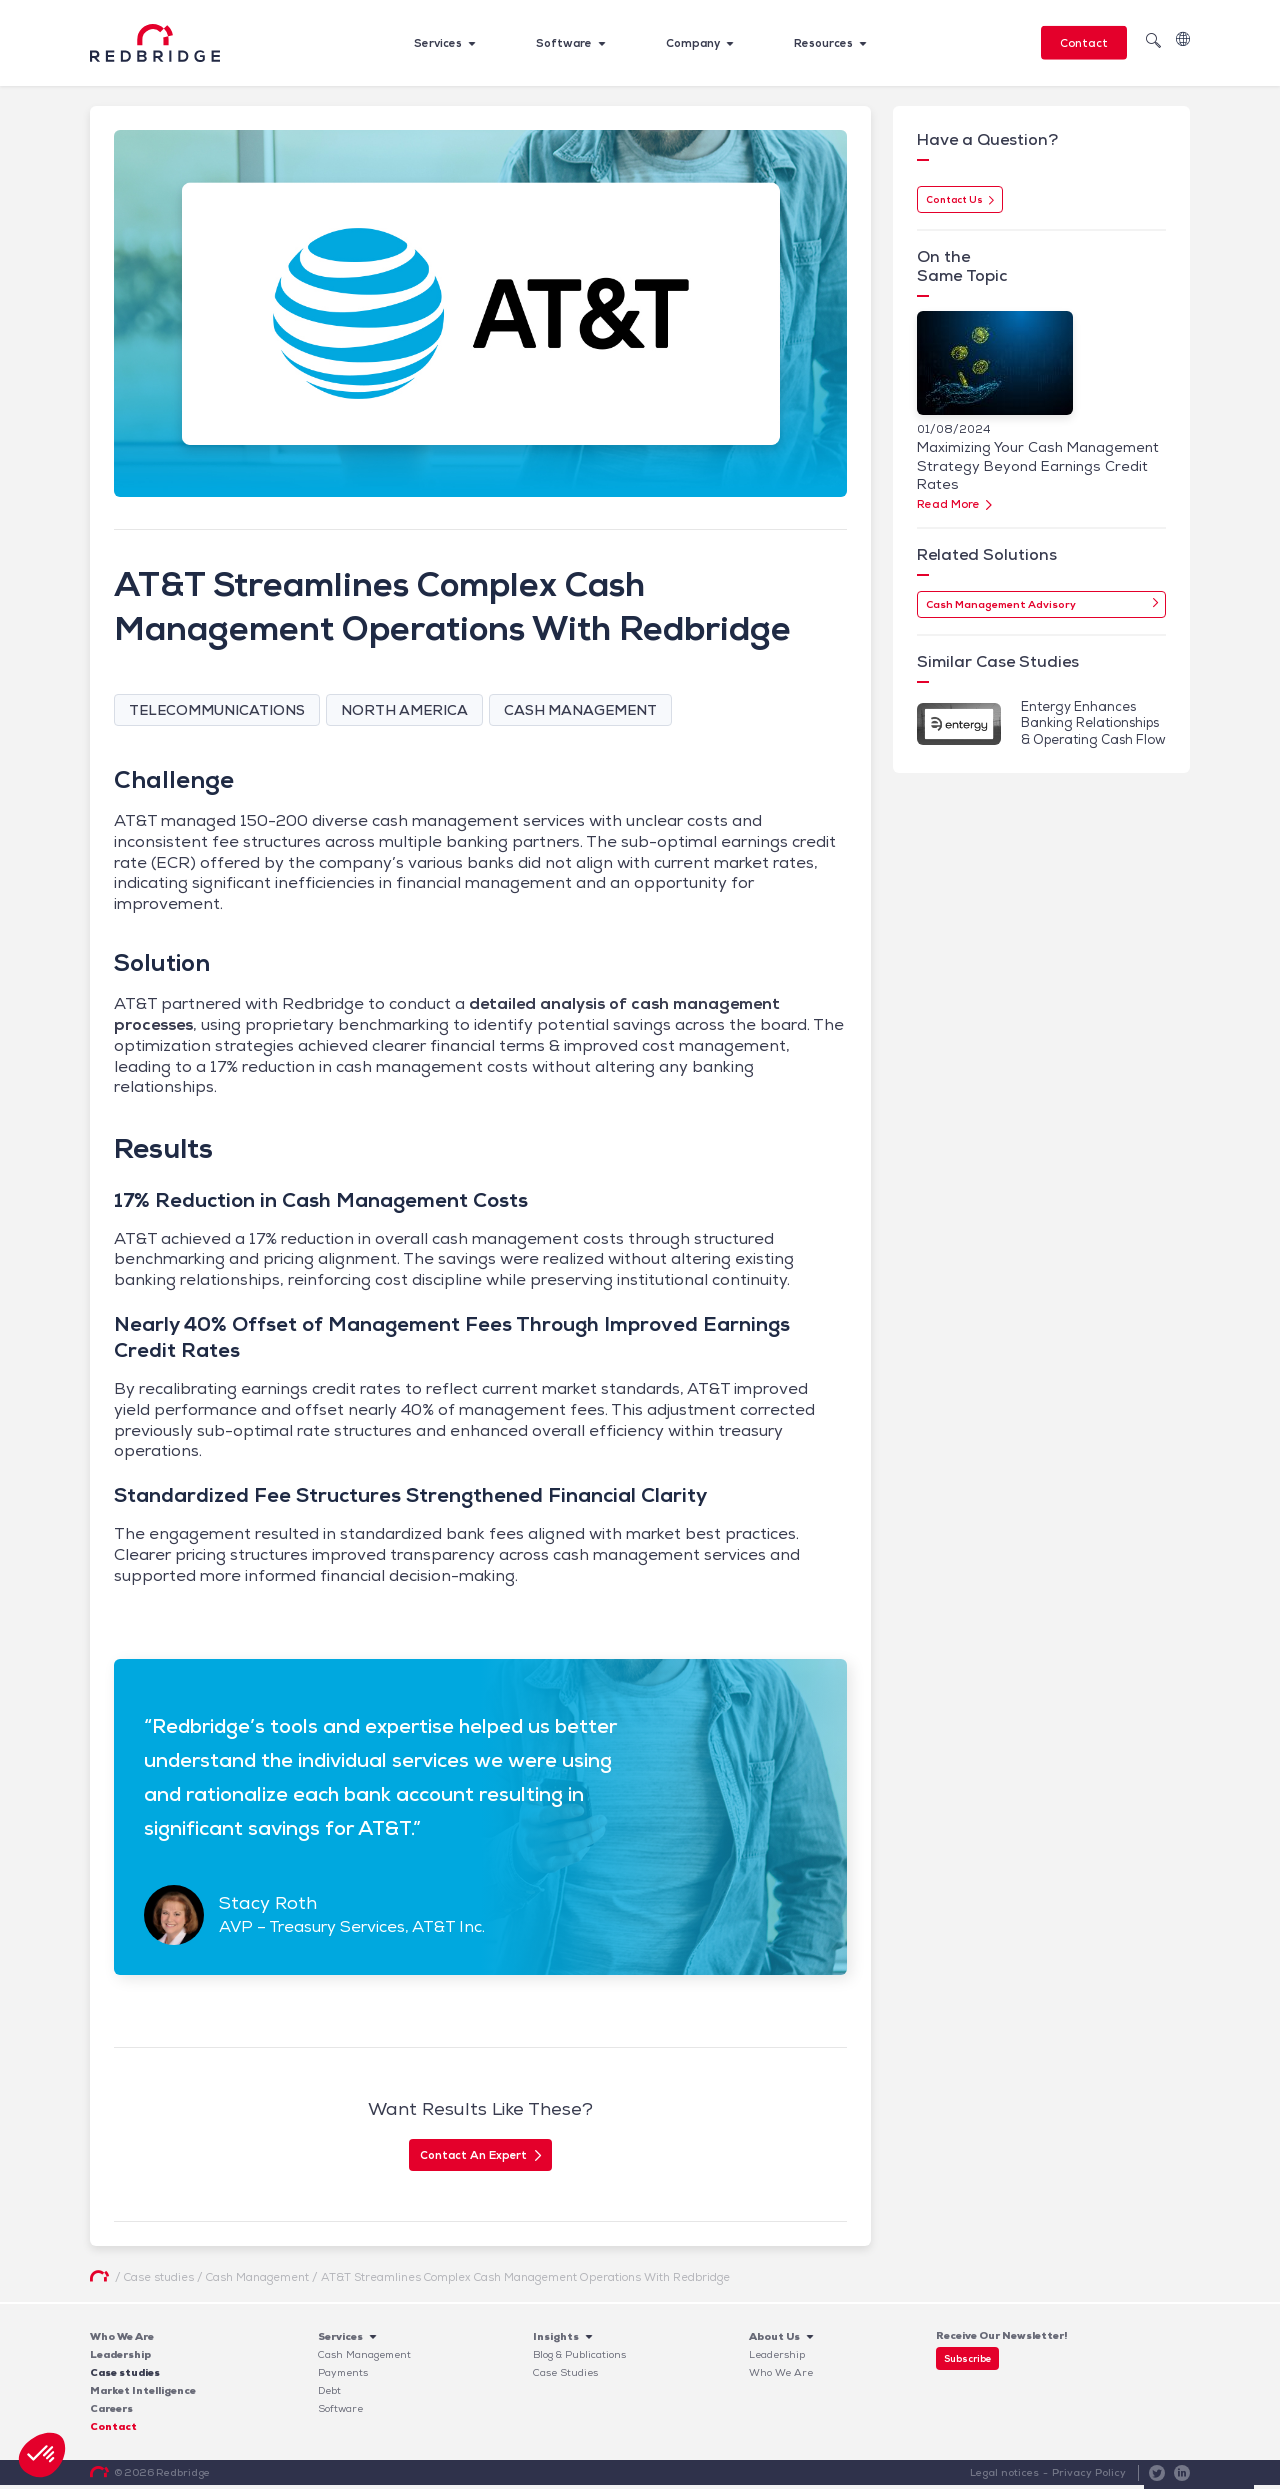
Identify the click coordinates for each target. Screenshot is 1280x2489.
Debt (329, 2394)
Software (564, 43)
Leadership (120, 2358)
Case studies (125, 2376)
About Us (774, 2340)
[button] (42, 2455)
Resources (823, 43)
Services (438, 43)
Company (693, 43)
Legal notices (1006, 2476)
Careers (111, 2412)
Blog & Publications (579, 2358)
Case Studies (565, 2376)
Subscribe (967, 2362)
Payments (343, 2376)
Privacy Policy (1089, 2476)
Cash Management (364, 2358)
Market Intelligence (143, 2394)
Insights (556, 2340)
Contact (1084, 43)
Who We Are (122, 2340)
